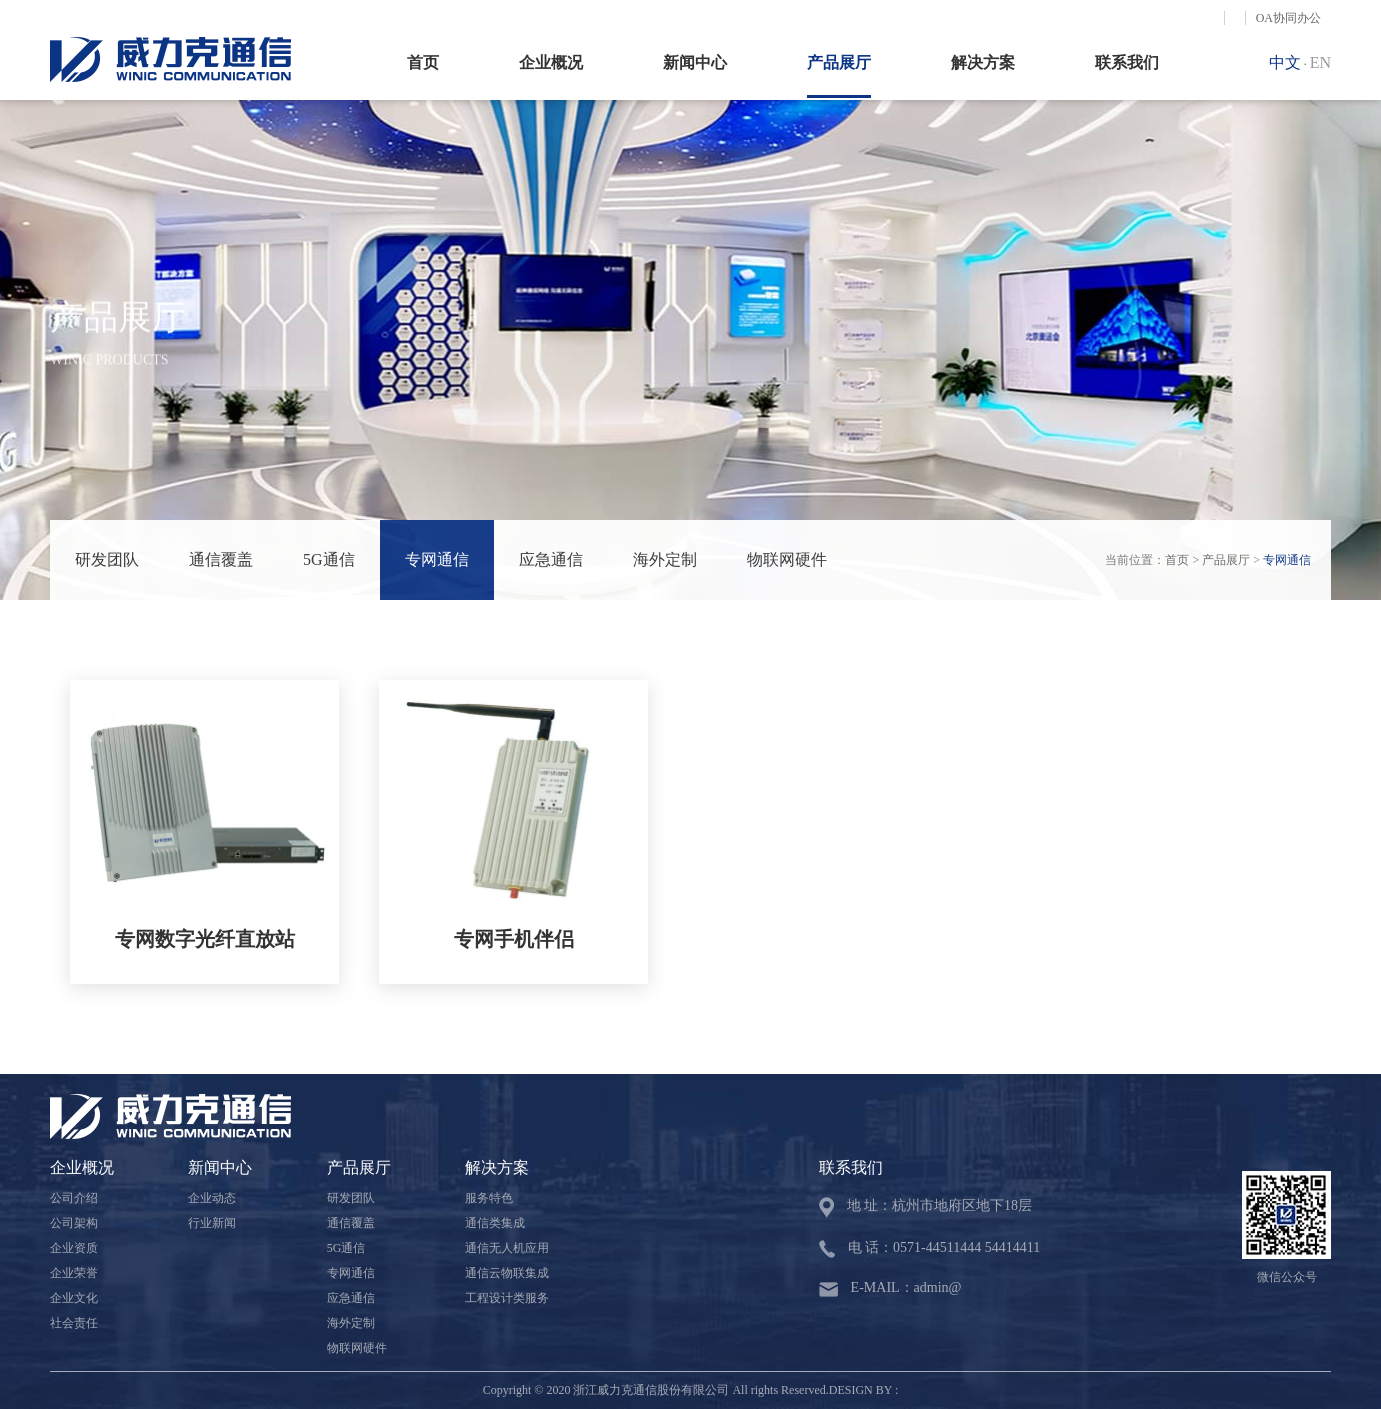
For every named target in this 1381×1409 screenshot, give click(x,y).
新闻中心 (695, 62)
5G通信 (329, 559)
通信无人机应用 (507, 1248)
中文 (1285, 62)
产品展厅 (839, 62)
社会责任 (74, 1323)
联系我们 (1127, 62)
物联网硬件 (787, 559)
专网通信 (437, 559)
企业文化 (74, 1298)
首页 (423, 62)
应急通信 (551, 559)
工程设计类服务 (507, 1298)
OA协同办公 (1288, 18)
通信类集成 (495, 1223)
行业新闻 (212, 1223)
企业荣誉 (74, 1273)
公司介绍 (74, 1198)
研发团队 (107, 559)
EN (1320, 62)
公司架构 (74, 1223)
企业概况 (551, 62)
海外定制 (665, 559)
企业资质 (74, 1248)
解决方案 (983, 62)
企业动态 (212, 1198)
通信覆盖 (221, 559)
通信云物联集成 (507, 1273)
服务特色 (489, 1198)
